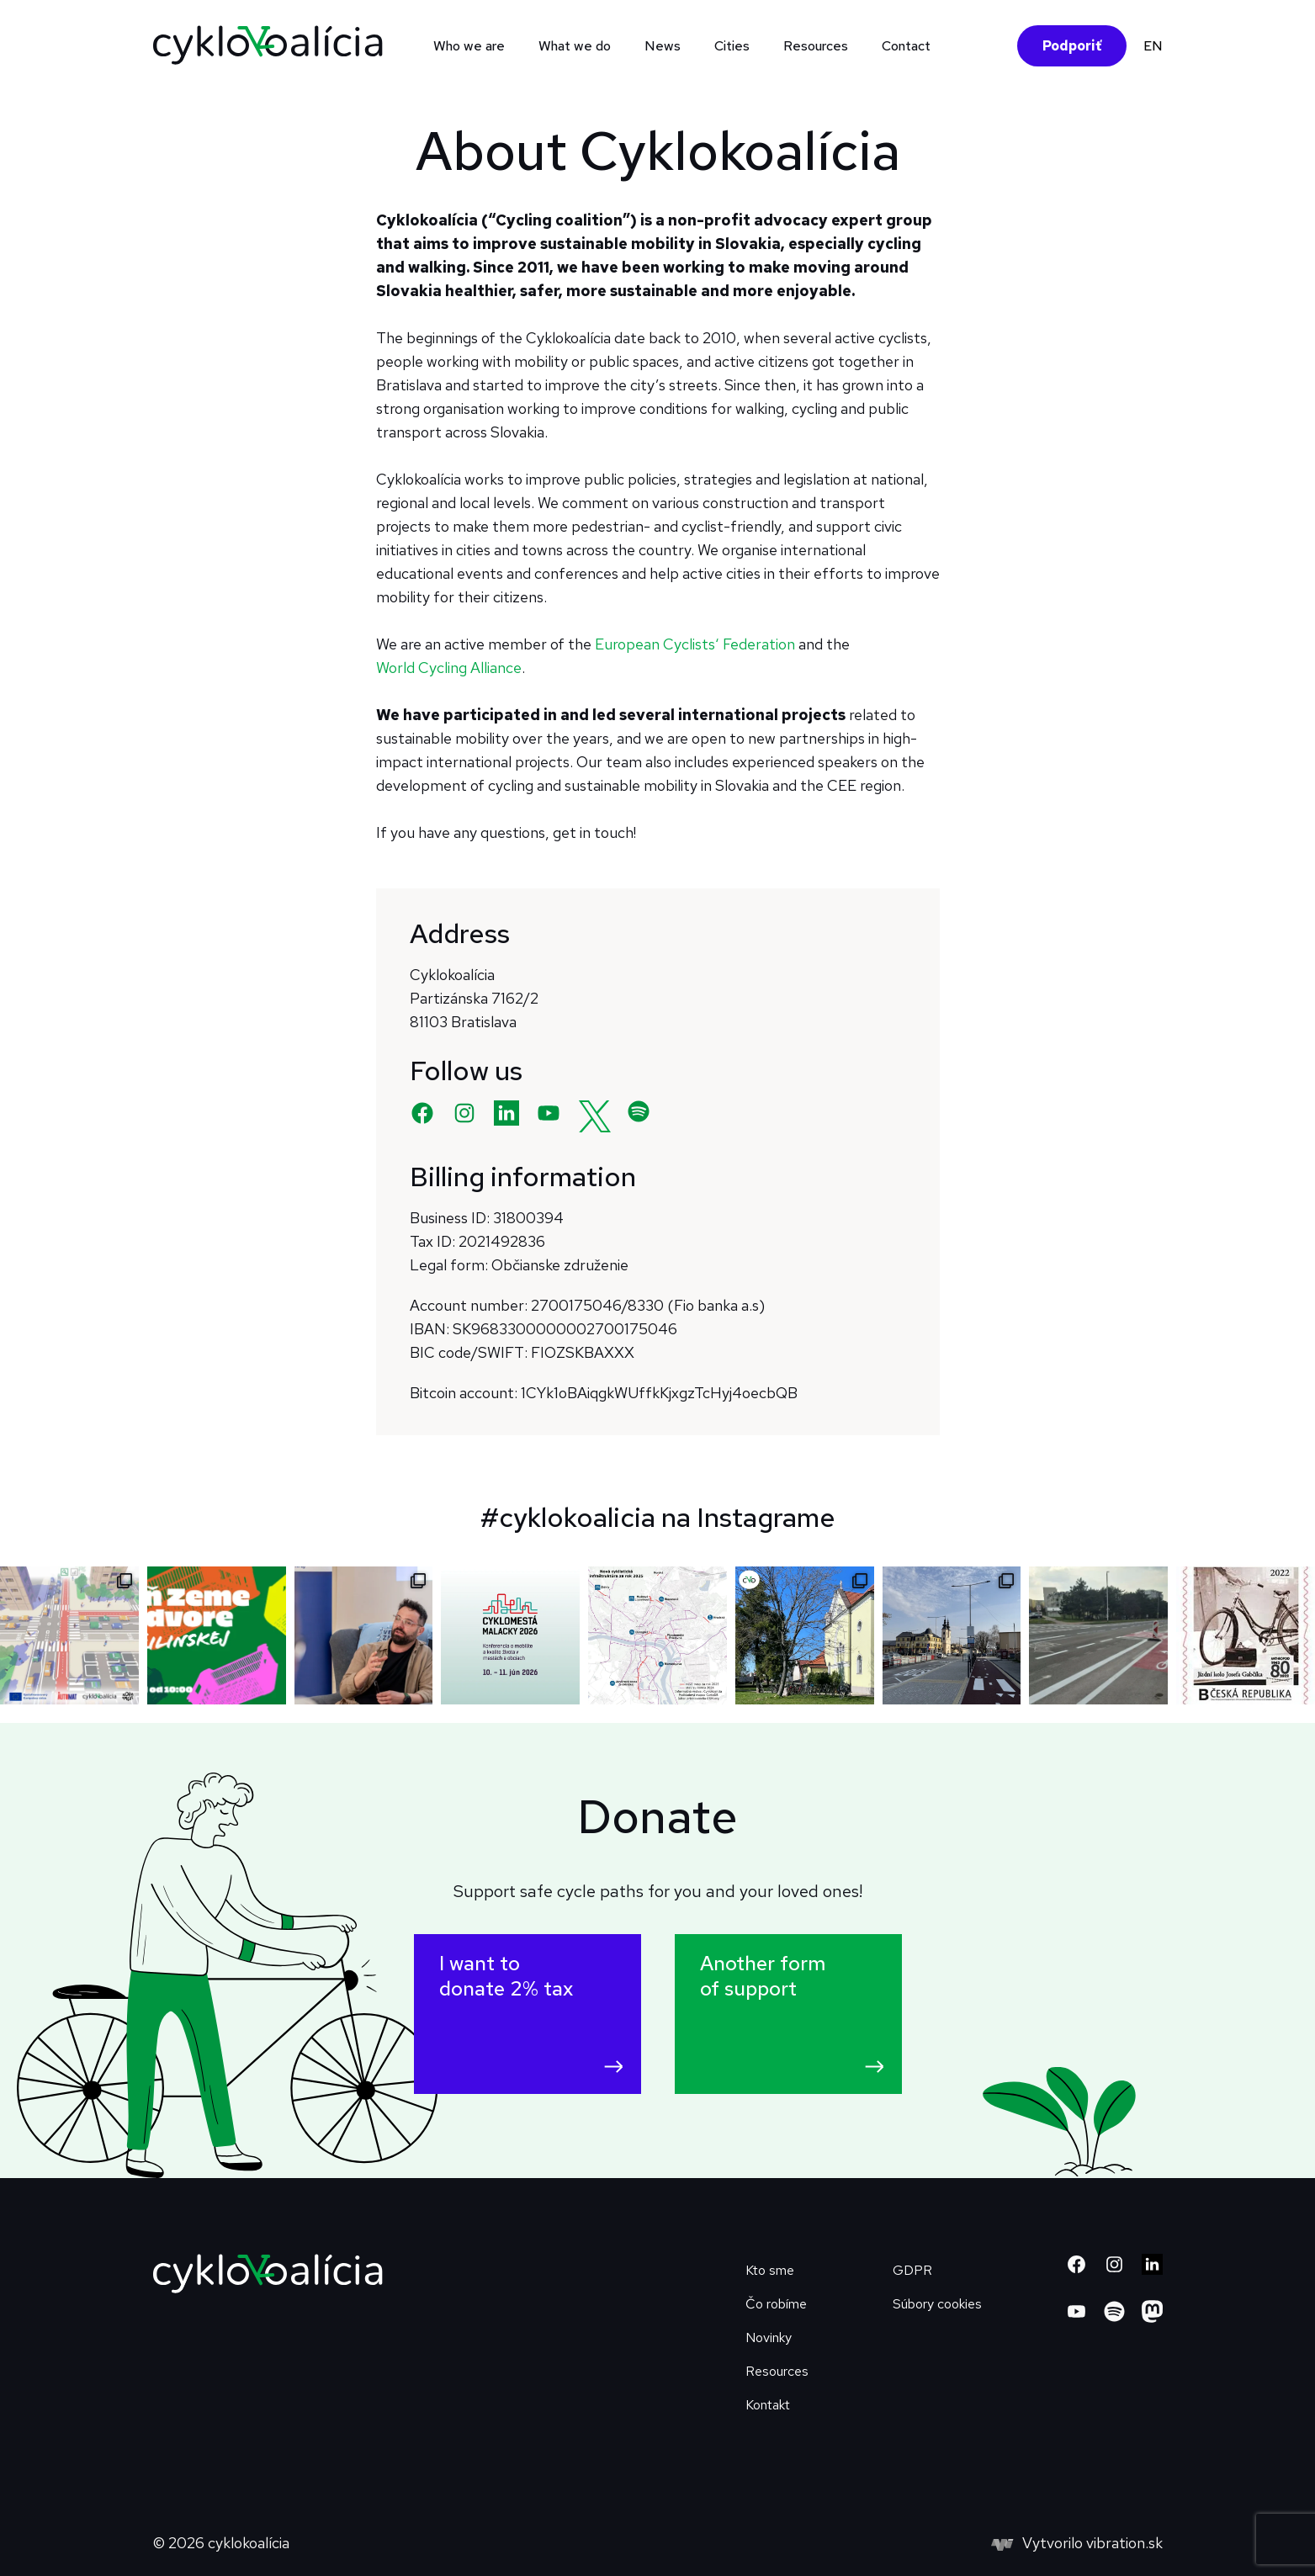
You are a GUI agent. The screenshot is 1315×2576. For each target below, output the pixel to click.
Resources (815, 46)
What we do (574, 46)
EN (1153, 46)
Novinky (768, 2337)
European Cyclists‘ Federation (695, 644)
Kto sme (769, 2270)
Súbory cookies (937, 2304)
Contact (906, 46)
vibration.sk (1124, 2542)
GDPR (912, 2270)
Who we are (469, 46)
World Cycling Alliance (449, 667)
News (662, 46)
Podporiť (1071, 46)
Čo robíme (776, 2304)
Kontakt (767, 2405)
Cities (732, 46)
